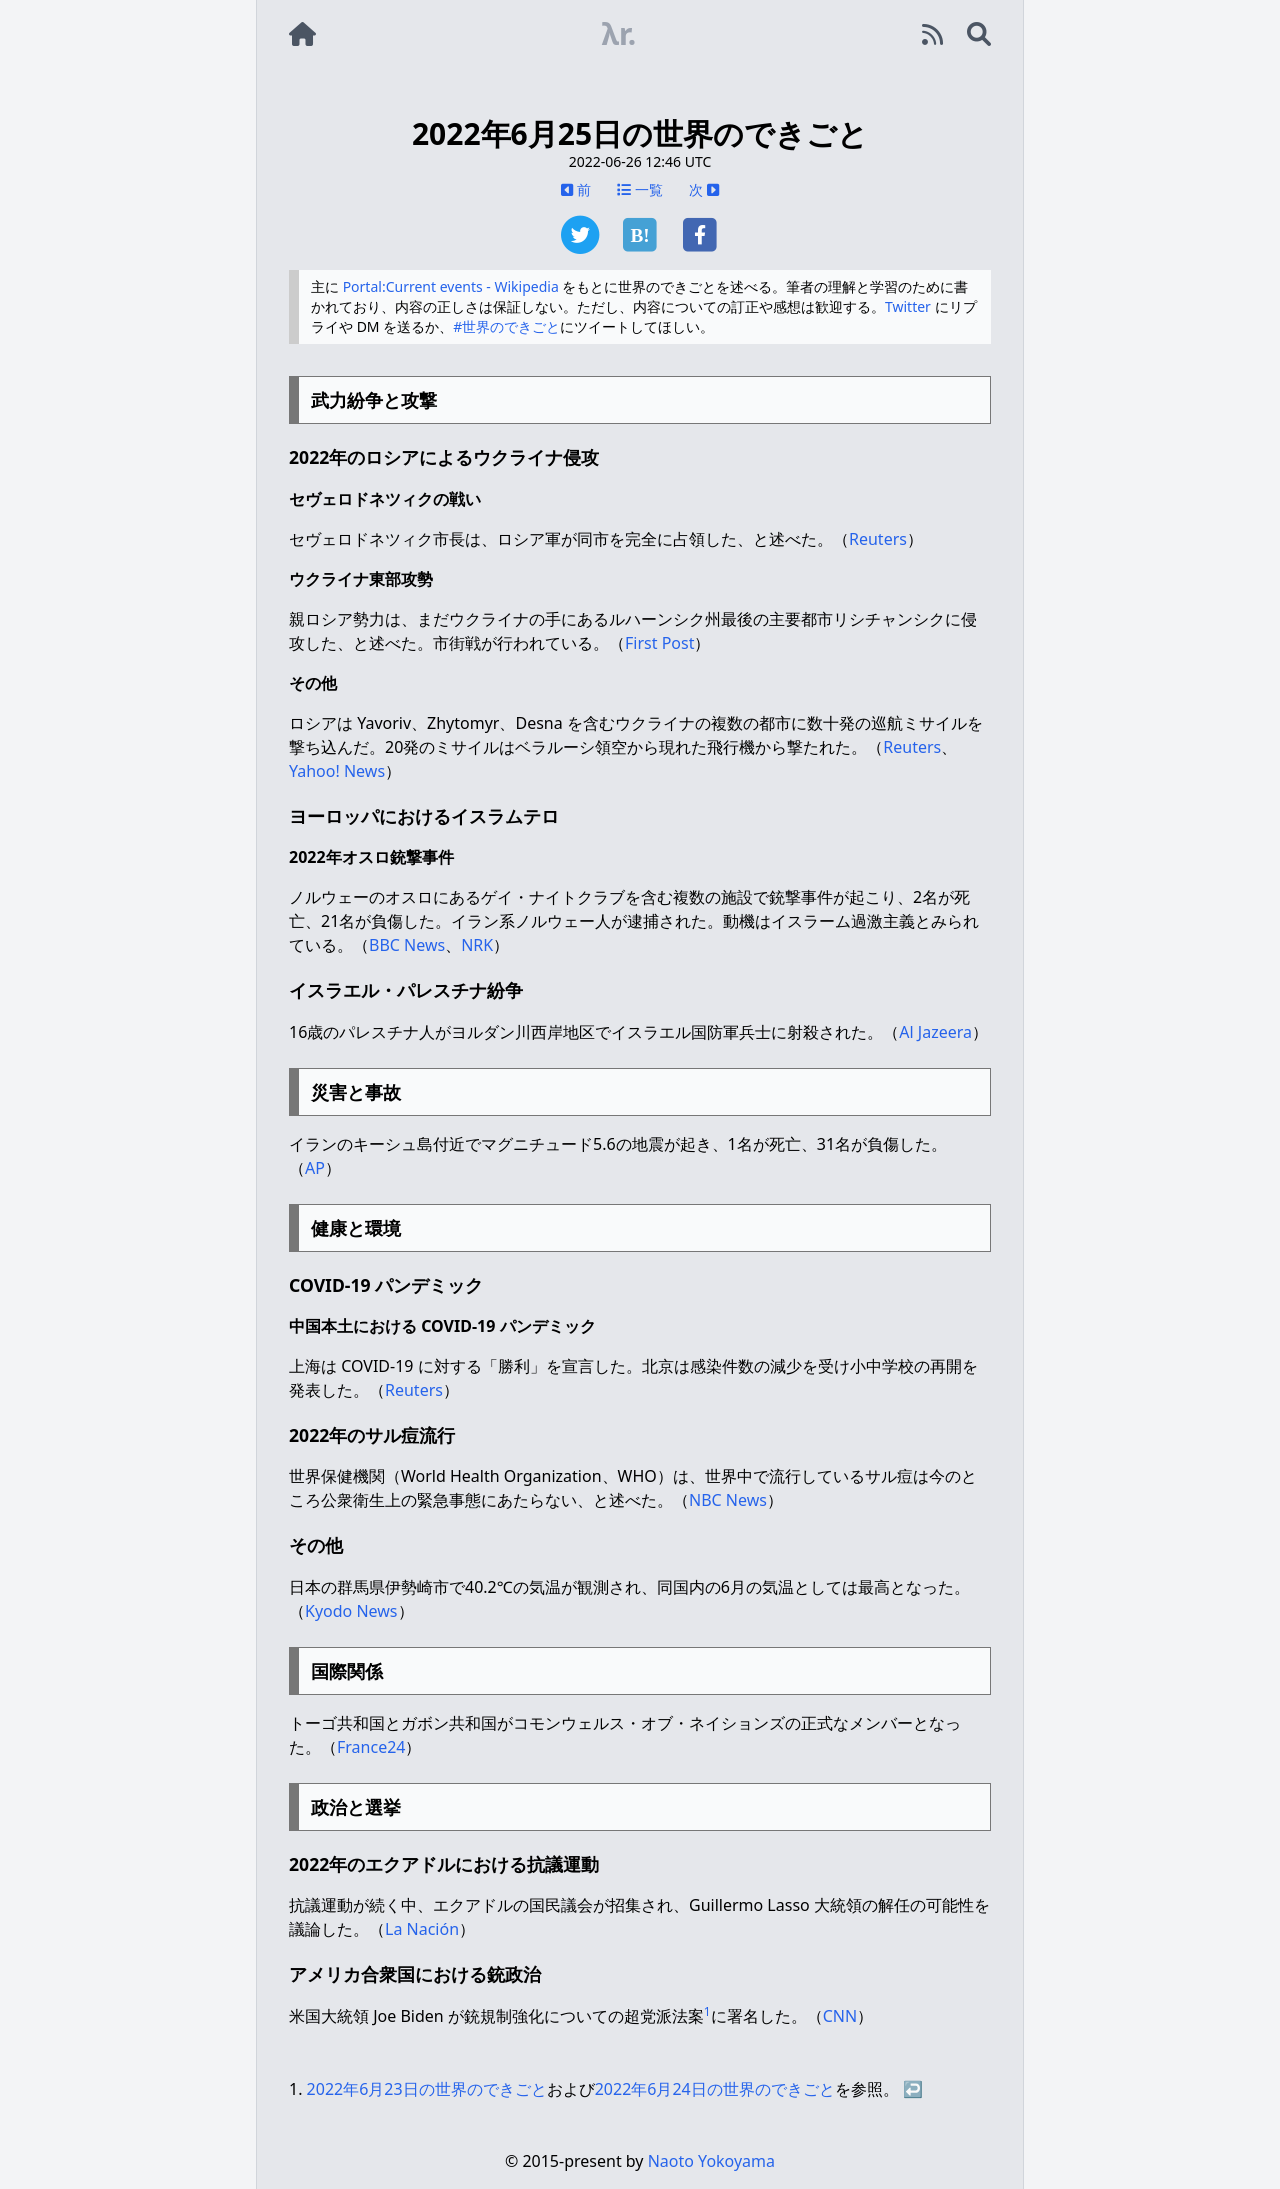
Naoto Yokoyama (711, 2161)
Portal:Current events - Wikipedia (451, 286)
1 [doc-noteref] (707, 2011)
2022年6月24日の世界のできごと (715, 2089)
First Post (659, 643)
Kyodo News (351, 1611)
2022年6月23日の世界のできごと (427, 2089)
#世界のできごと (506, 326)
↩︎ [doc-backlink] (913, 2089)
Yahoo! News (337, 771)
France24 (371, 1747)
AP (315, 1168)
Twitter (908, 306)
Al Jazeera (935, 1032)
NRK (477, 945)
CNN (840, 2016)
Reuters (878, 539)
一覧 (640, 189)
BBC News (407, 945)
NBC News (728, 1500)
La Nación (422, 1929)
